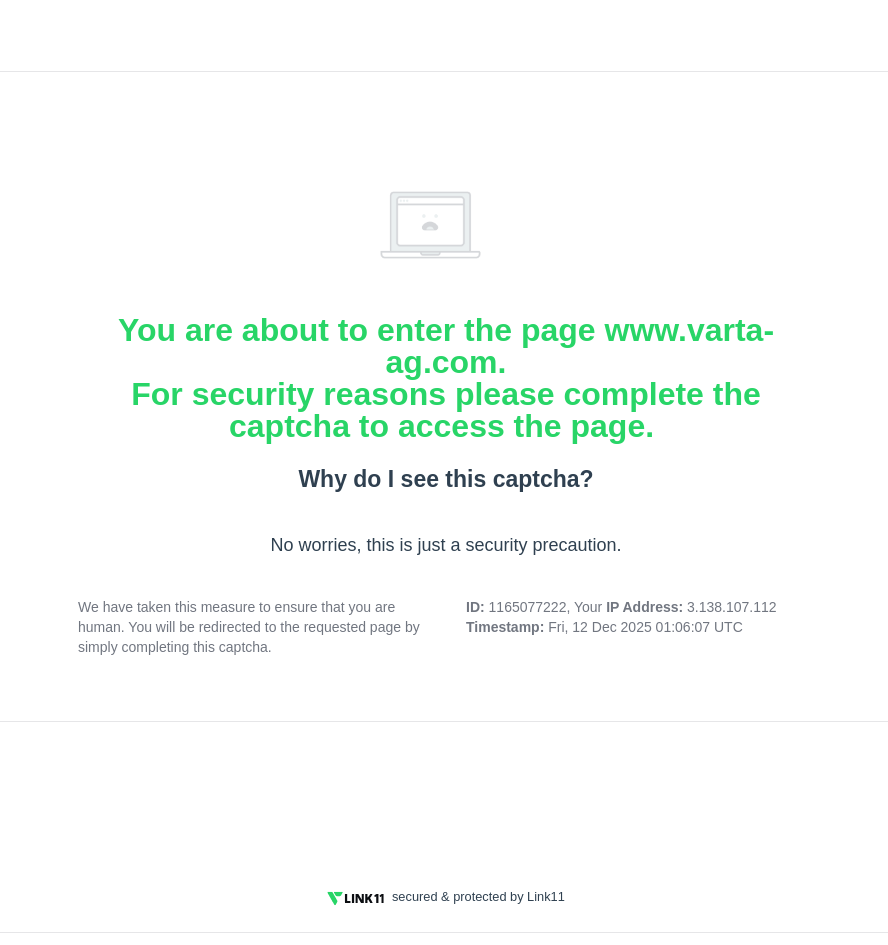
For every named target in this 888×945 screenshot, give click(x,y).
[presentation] (446, 793)
